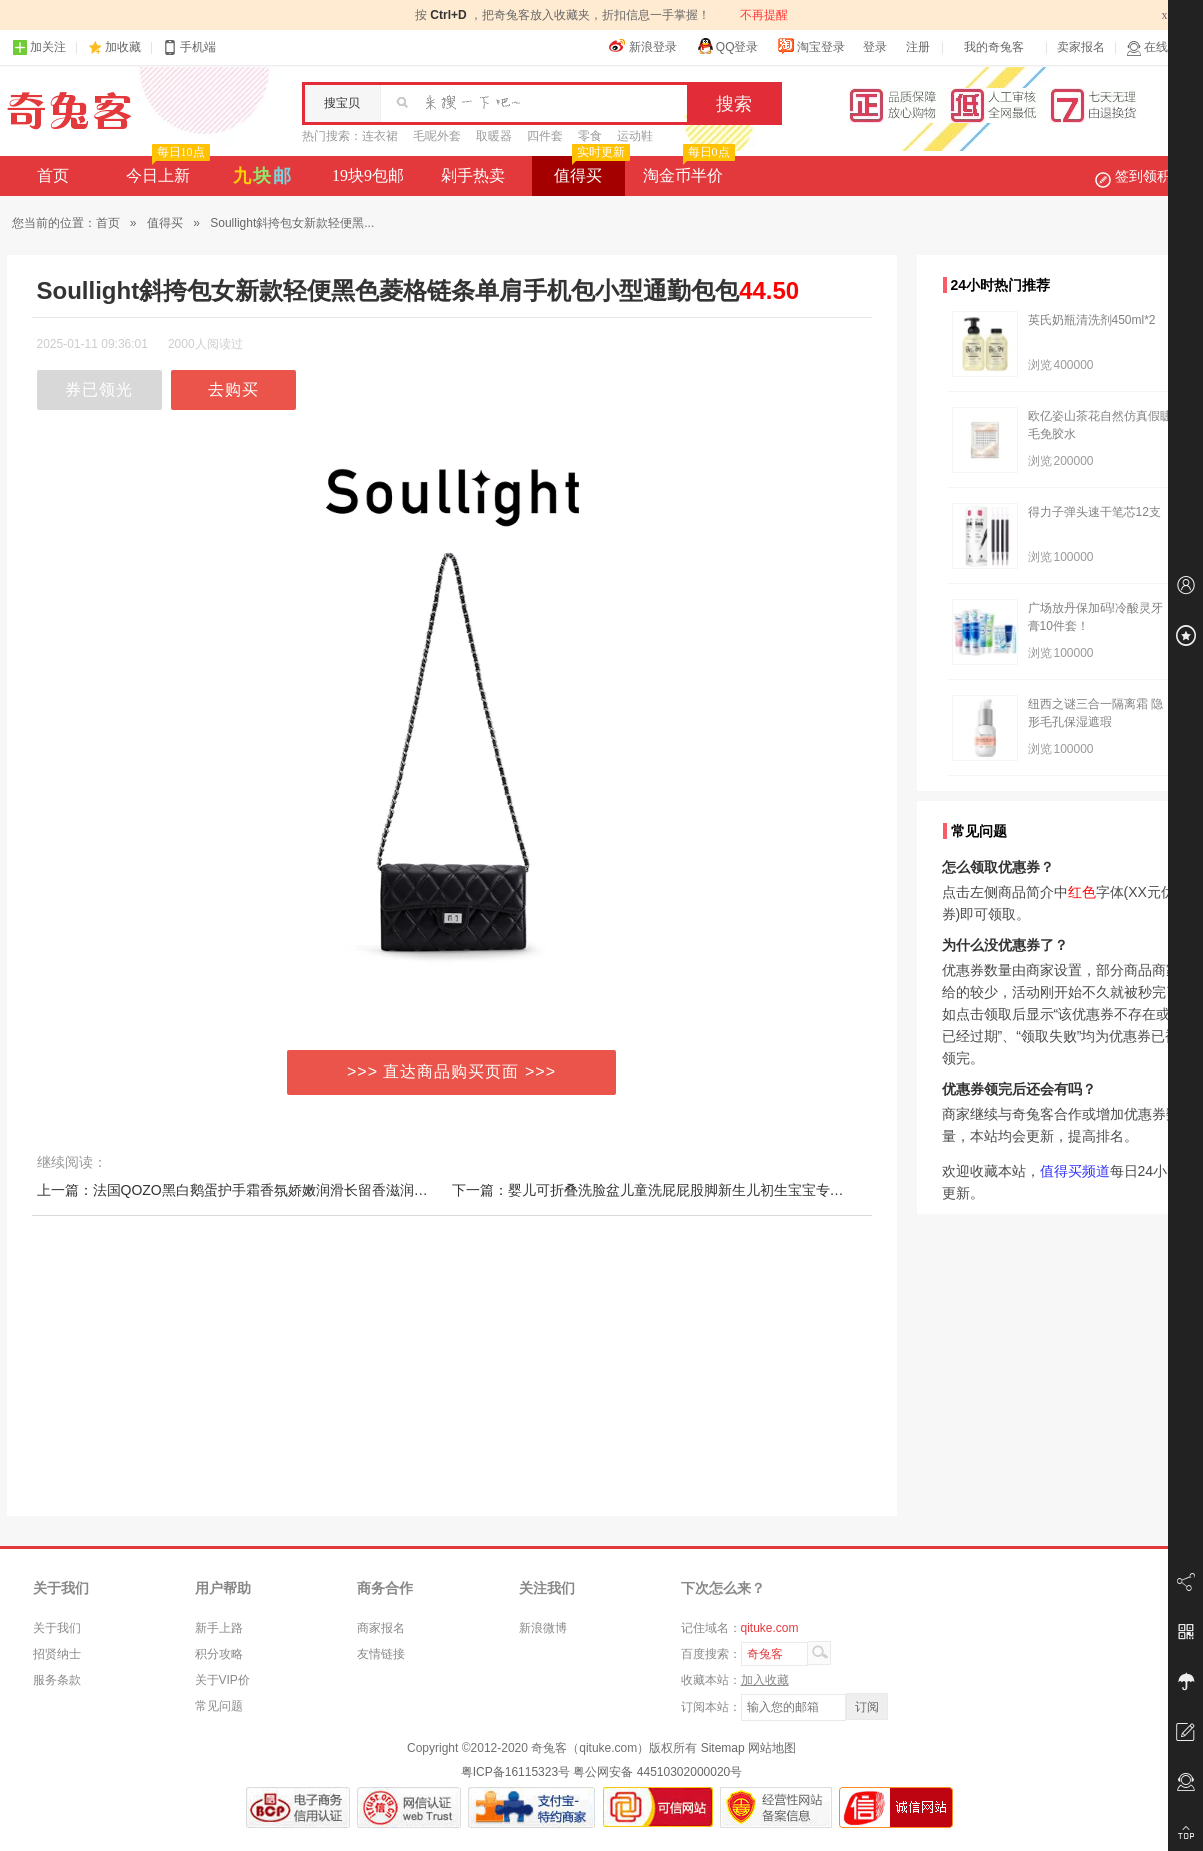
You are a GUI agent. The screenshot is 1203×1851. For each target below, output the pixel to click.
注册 (918, 47)
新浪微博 (543, 1628)
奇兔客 (69, 111)
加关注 (39, 47)
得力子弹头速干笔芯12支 (1094, 512)
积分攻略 (219, 1654)
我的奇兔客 (994, 47)
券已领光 (99, 389)
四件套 (545, 136)
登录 (875, 47)
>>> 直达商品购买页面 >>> (451, 1071)
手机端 (189, 47)
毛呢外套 (437, 136)
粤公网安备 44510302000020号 (657, 1772)
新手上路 (219, 1628)
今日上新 (165, 170)
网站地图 (772, 1748)
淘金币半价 (686, 170)
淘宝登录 (811, 46)
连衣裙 (380, 136)
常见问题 (219, 1706)
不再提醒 (764, 15)
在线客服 (1159, 47)
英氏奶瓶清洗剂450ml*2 (1092, 320)
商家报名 (381, 1628)
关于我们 (57, 1628)
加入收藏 (765, 1680)
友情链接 (381, 1654)
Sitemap (723, 1748)
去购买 (233, 389)
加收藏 (123, 47)
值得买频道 (1075, 1171)
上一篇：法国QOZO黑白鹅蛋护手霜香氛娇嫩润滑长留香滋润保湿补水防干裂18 (282, 1190)
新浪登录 (643, 46)
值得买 (589, 170)
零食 (590, 136)
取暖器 (494, 136)
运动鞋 (635, 136)
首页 (53, 175)
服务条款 (57, 1680)
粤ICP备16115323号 (515, 1772)
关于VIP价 (222, 1680)
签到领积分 (1143, 176)
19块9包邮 (368, 175)
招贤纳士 (57, 1654)
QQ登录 (727, 46)
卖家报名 (1081, 47)
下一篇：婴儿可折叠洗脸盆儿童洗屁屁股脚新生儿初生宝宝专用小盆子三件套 (690, 1190)
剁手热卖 (473, 175)
